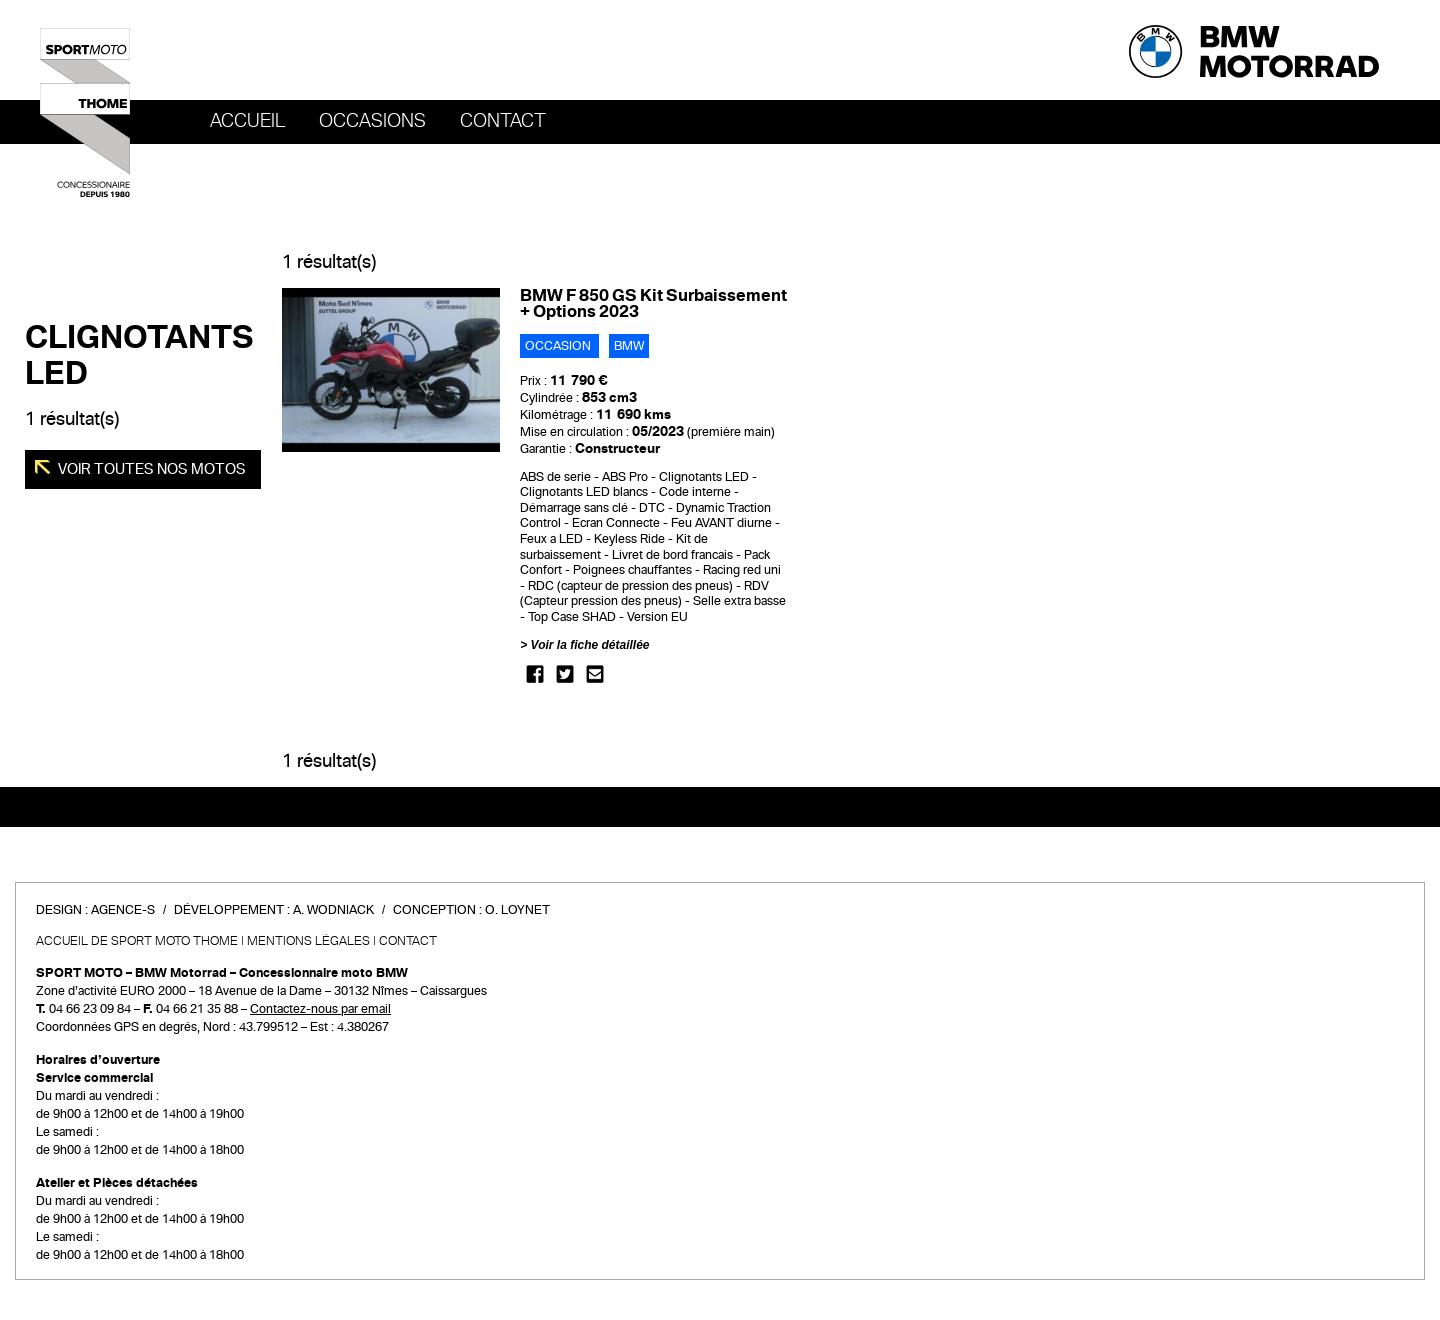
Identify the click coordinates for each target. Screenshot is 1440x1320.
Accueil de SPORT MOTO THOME (137, 941)
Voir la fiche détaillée (590, 645)
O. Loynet (517, 910)
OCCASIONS (372, 121)
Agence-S (123, 910)
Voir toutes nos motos (150, 469)
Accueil (247, 121)
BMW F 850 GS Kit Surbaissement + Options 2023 (653, 303)
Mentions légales (308, 941)
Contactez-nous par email (320, 1009)
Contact (503, 121)
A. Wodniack (333, 910)
